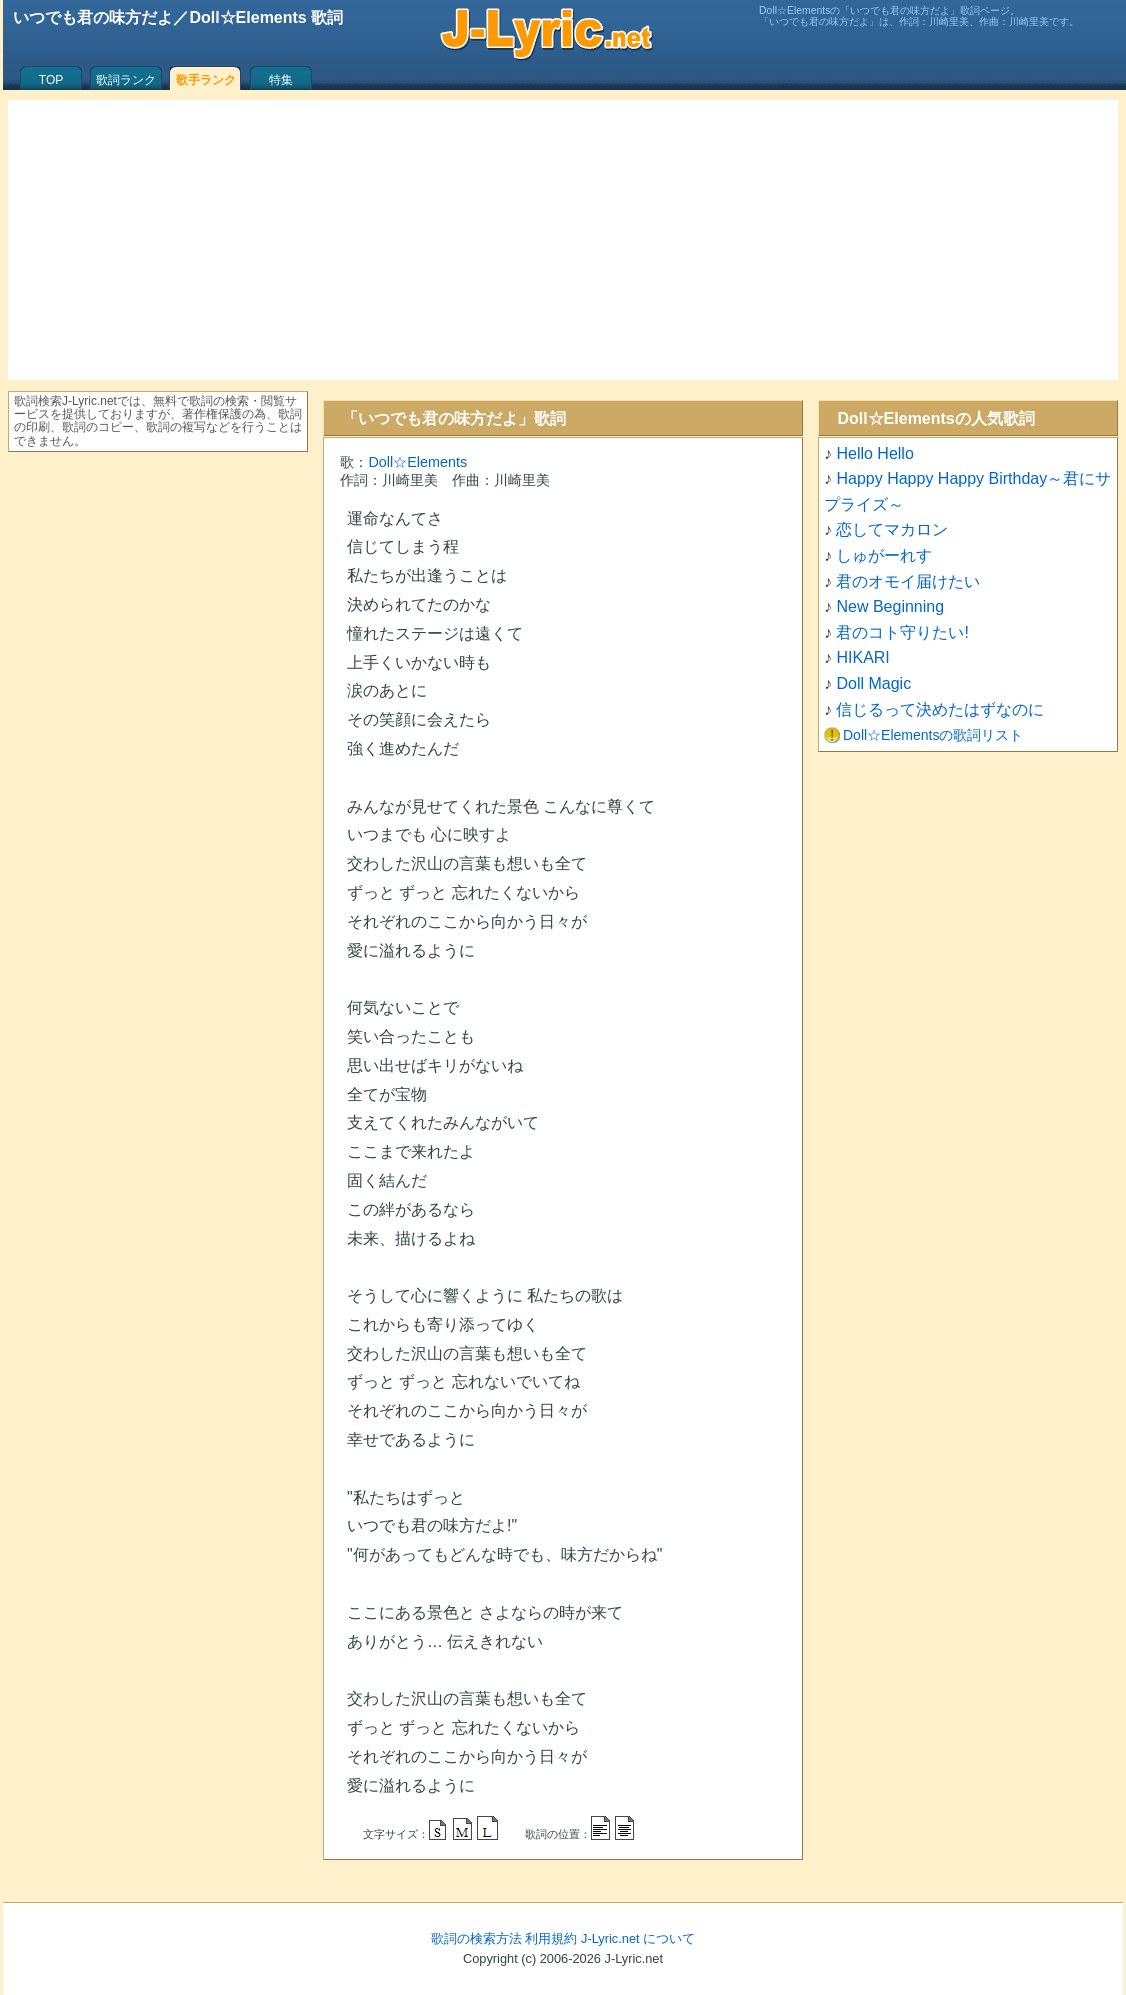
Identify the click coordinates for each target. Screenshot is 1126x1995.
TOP (51, 80)
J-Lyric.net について (638, 1938)
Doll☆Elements (417, 462)
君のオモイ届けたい (908, 581)
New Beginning (890, 606)
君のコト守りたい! (902, 632)
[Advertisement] (563, 240)
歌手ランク (206, 80)
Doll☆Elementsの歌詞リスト (933, 735)
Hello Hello (874, 453)
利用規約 (551, 1938)
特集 (281, 80)
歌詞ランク (126, 80)
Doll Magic (873, 683)
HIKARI (862, 657)
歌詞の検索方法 (476, 1938)
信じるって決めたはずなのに (940, 709)
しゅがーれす (884, 555)
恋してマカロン (892, 529)
